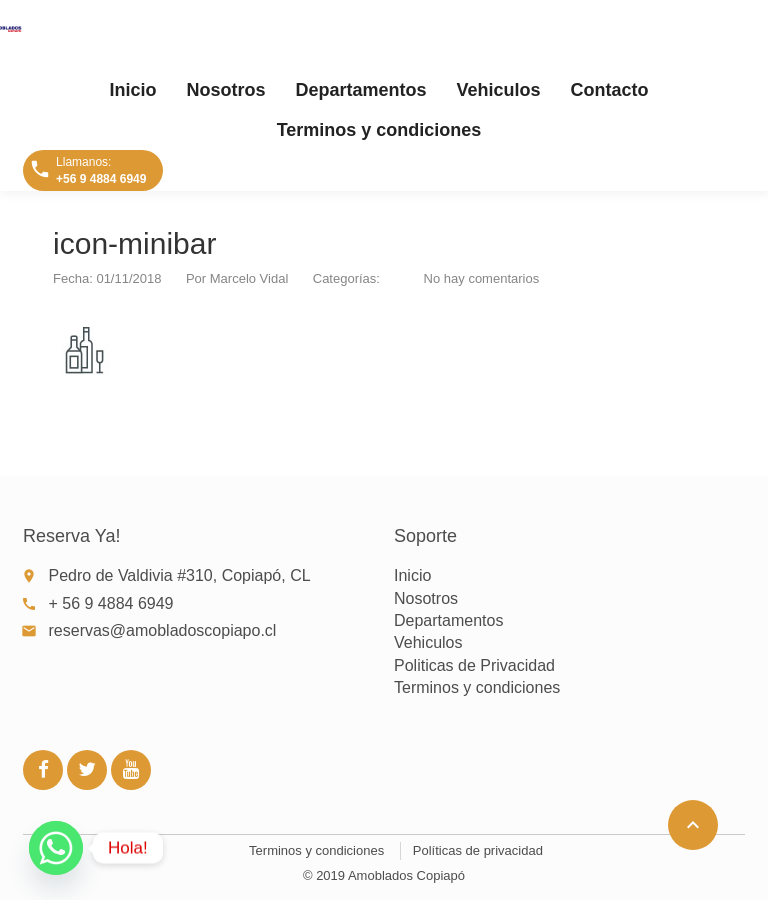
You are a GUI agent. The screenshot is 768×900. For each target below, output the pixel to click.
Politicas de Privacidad (474, 665)
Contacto (610, 90)
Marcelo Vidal (249, 278)
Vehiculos (499, 90)
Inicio (132, 90)
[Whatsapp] (56, 848)
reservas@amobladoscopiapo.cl (163, 630)
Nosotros (225, 90)
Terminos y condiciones (379, 130)
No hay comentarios (482, 278)
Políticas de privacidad (478, 850)
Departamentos (360, 90)
